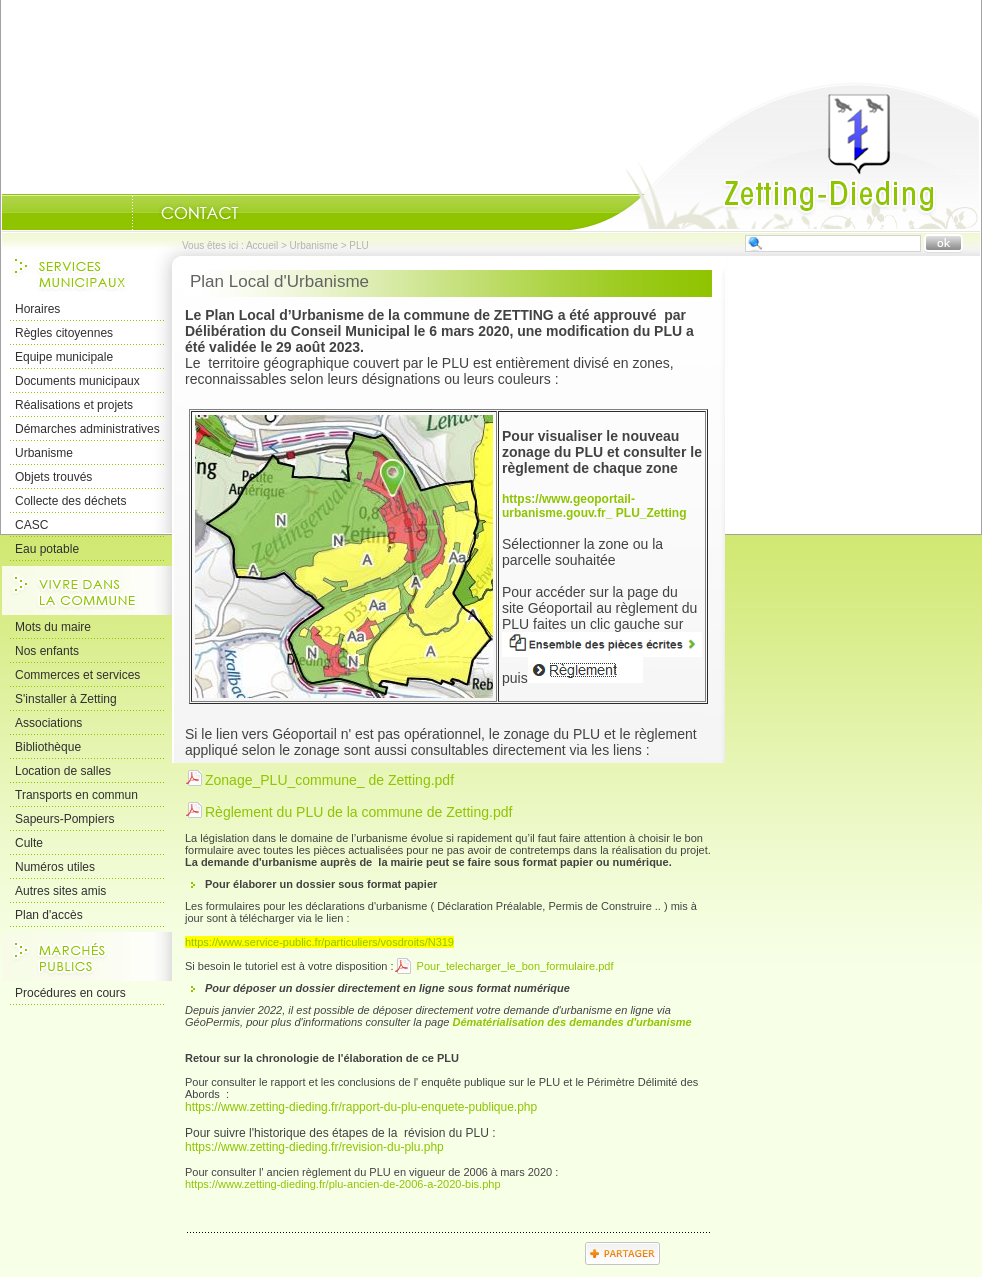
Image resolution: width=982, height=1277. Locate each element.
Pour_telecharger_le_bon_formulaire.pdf (514, 966)
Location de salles (63, 771)
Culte (29, 843)
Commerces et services (77, 675)
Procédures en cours (70, 993)
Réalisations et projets (74, 405)
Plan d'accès (49, 915)
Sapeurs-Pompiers (64, 819)
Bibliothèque (48, 747)
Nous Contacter (200, 213)
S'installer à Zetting (66, 699)
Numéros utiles (55, 867)
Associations (48, 723)
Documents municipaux (77, 381)
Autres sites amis (60, 891)
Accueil (775, 156)
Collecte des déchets (70, 501)
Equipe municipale (64, 357)
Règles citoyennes (64, 333)
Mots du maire (53, 627)
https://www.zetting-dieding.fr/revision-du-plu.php (314, 1147)
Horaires (37, 309)
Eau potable (47, 549)
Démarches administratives (87, 429)
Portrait (107, 213)
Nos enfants (47, 651)
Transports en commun (76, 795)
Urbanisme (314, 245)
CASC (31, 525)
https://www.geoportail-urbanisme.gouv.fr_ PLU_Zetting (594, 506)
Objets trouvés (53, 477)
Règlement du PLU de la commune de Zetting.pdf (358, 812)
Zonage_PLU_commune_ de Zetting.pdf (329, 780)
